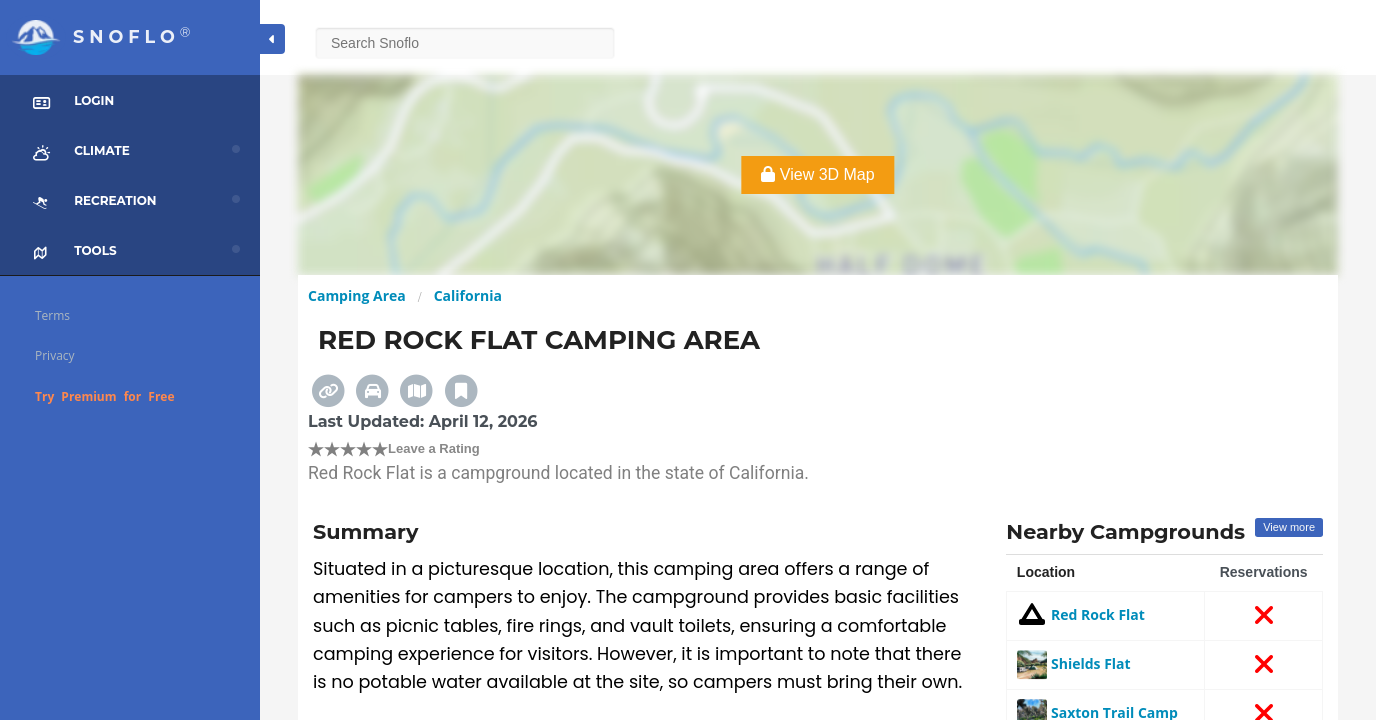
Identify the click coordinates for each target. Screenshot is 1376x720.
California (468, 295)
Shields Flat (1073, 663)
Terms (52, 315)
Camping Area (357, 295)
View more (1289, 527)
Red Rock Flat (1081, 614)
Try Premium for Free (105, 396)
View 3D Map (817, 174)
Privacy (55, 355)
